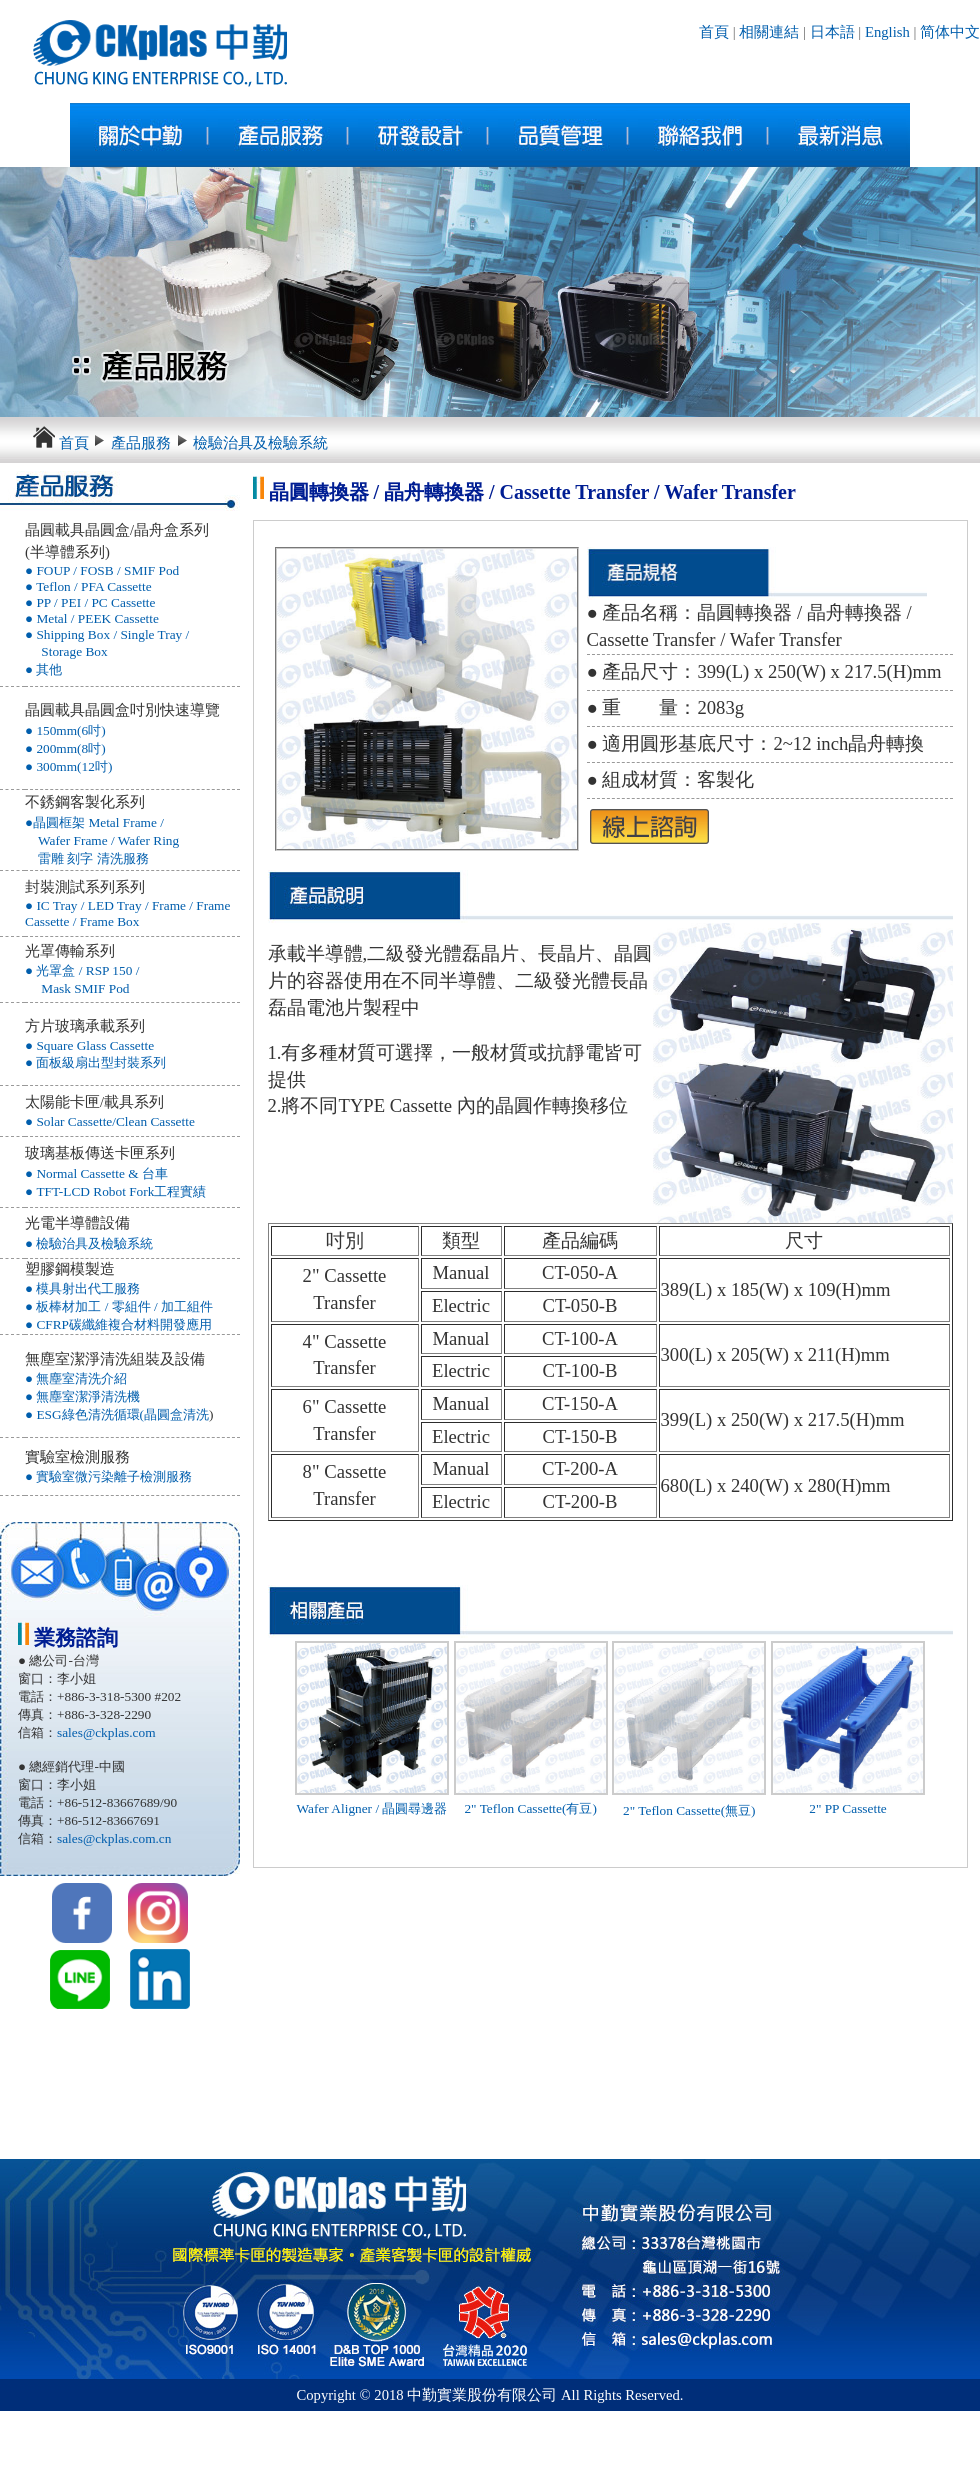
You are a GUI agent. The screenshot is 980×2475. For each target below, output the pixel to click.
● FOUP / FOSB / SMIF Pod (102, 570)
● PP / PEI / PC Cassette (90, 602)
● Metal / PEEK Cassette (92, 618)
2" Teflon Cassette (672, 1810)
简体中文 (950, 32)
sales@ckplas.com (106, 1732)
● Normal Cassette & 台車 (96, 1173)
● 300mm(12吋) (68, 766)
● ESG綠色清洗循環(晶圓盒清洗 (117, 1414)
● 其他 (43, 669)
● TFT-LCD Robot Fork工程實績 (115, 1191)
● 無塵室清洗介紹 (76, 1378)
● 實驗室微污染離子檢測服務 (108, 1476)
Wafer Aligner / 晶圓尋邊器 (372, 1808)
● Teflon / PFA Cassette (88, 586)
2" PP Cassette (848, 1808)
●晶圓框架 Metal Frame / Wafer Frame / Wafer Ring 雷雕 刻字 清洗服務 (102, 840)
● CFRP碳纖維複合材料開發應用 (118, 1324)
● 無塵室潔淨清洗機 (82, 1396)
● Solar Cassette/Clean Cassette (110, 1121)
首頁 (714, 32)
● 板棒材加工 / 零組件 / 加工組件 (119, 1306)
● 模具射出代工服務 (82, 1288)
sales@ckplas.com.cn (114, 1838)
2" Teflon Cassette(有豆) (530, 1808)
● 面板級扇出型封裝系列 (95, 1062)
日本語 (832, 32)
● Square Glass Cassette (89, 1045)
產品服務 (141, 443)
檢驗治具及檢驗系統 (260, 443)
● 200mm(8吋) (65, 748)
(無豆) (738, 1810)
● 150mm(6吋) (65, 730)
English (885, 32)
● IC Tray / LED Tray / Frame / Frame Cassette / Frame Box (127, 913)
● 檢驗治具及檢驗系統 (89, 1243)
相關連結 (769, 32)
